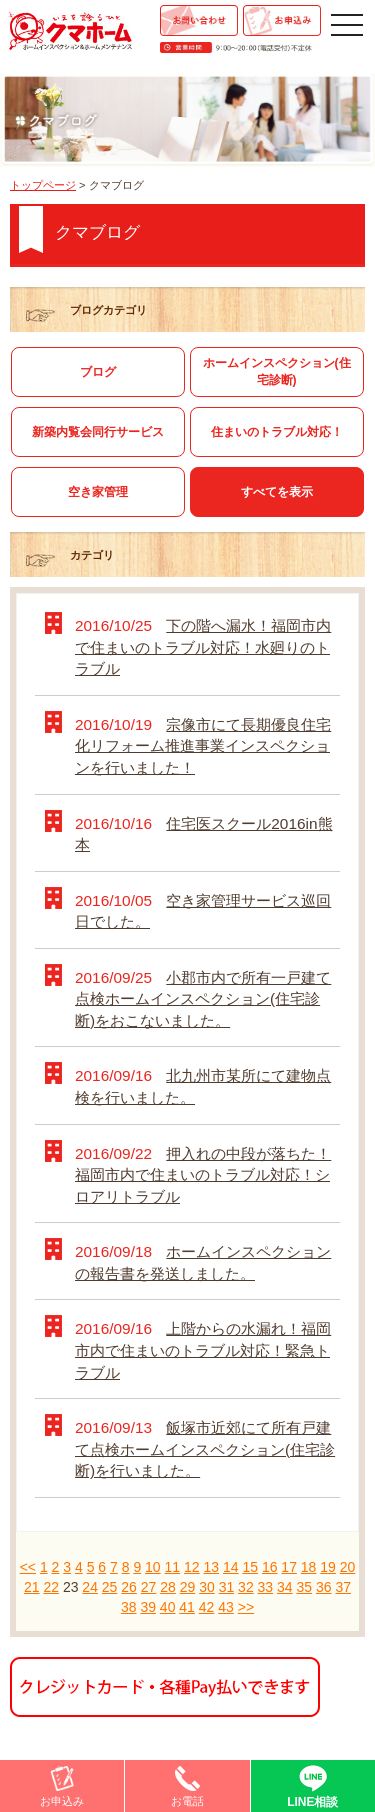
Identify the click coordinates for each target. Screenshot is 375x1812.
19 (328, 1567)
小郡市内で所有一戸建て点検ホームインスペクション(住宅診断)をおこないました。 (203, 999)
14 (231, 1567)
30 (207, 1587)
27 (149, 1587)
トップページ (43, 185)
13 (211, 1567)
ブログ (98, 372)
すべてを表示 (277, 492)
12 (192, 1567)
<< (28, 1567)
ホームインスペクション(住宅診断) (277, 371)
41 (187, 1607)
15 (250, 1567)
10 (153, 1567)
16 (270, 1567)
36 (324, 1587)
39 (148, 1607)
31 (227, 1587)
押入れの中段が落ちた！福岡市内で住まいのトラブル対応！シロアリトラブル (203, 1175)
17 (289, 1567)
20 (348, 1567)
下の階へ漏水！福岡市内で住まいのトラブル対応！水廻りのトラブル (203, 647)
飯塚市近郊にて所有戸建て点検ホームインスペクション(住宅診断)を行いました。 (205, 1449)
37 (343, 1587)
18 (309, 1567)
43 (226, 1607)
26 (129, 1587)
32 (246, 1587)
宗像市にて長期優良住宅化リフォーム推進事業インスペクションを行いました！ (203, 746)
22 (51, 1587)
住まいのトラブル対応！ (277, 432)
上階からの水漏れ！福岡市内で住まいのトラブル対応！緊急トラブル (203, 1350)
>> (246, 1607)
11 (173, 1567)
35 (305, 1587)
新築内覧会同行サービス (98, 432)
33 (266, 1587)
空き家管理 (98, 492)
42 (207, 1607)
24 (90, 1587)
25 (110, 1587)
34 (285, 1587)
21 (32, 1587)
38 (129, 1607)
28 (168, 1587)
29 (188, 1587)
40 (168, 1607)
